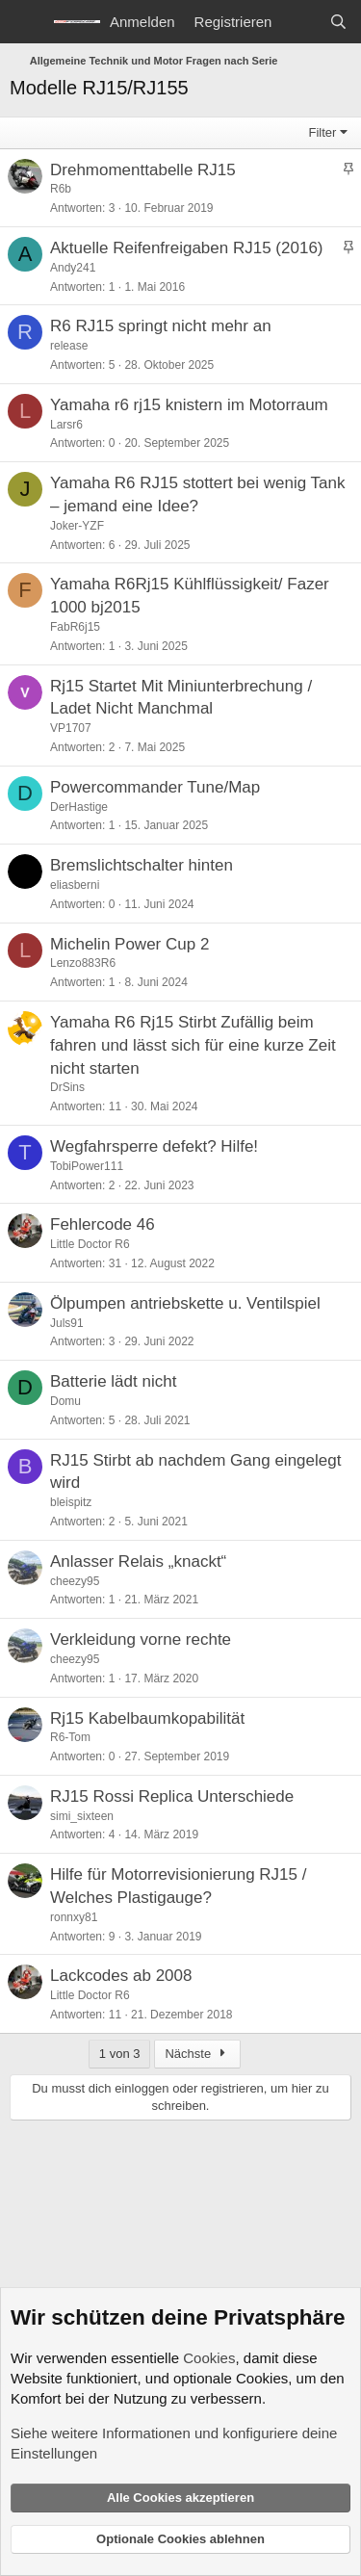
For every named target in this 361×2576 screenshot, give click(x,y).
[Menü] (26, 22)
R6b (60, 188)
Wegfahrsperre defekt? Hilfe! (154, 1146)
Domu (65, 1401)
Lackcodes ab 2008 (121, 1975)
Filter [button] (323, 132)
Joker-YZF (77, 526)
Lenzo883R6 (83, 963)
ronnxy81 (73, 1917)
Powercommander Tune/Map (155, 787)
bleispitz (70, 1502)
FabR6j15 (75, 627)
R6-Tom (70, 1737)
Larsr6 (66, 424)
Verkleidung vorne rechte (140, 1639)
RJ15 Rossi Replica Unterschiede (172, 1796)
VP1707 (70, 728)
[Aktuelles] (300, 21)
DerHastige (79, 807)
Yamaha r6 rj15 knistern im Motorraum (189, 405)
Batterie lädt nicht (113, 1381)
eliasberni (74, 885)
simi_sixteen (82, 1816)
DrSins (67, 1087)
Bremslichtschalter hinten (141, 865)
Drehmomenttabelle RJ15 (143, 170)
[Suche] (338, 21)
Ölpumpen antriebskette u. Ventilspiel (185, 1303)
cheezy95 (74, 1581)
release (69, 345)
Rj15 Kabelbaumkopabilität (147, 1718)
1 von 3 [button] (120, 2053)
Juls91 (67, 1323)
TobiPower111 (86, 1166)
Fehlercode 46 (102, 1224)
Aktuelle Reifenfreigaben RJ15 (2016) (186, 248)
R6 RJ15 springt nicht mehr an (160, 326)
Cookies (209, 2358)
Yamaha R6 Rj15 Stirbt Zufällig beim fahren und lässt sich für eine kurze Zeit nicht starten (193, 1045)
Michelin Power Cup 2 (129, 944)
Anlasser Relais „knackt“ (138, 1561)
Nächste (197, 2053)
